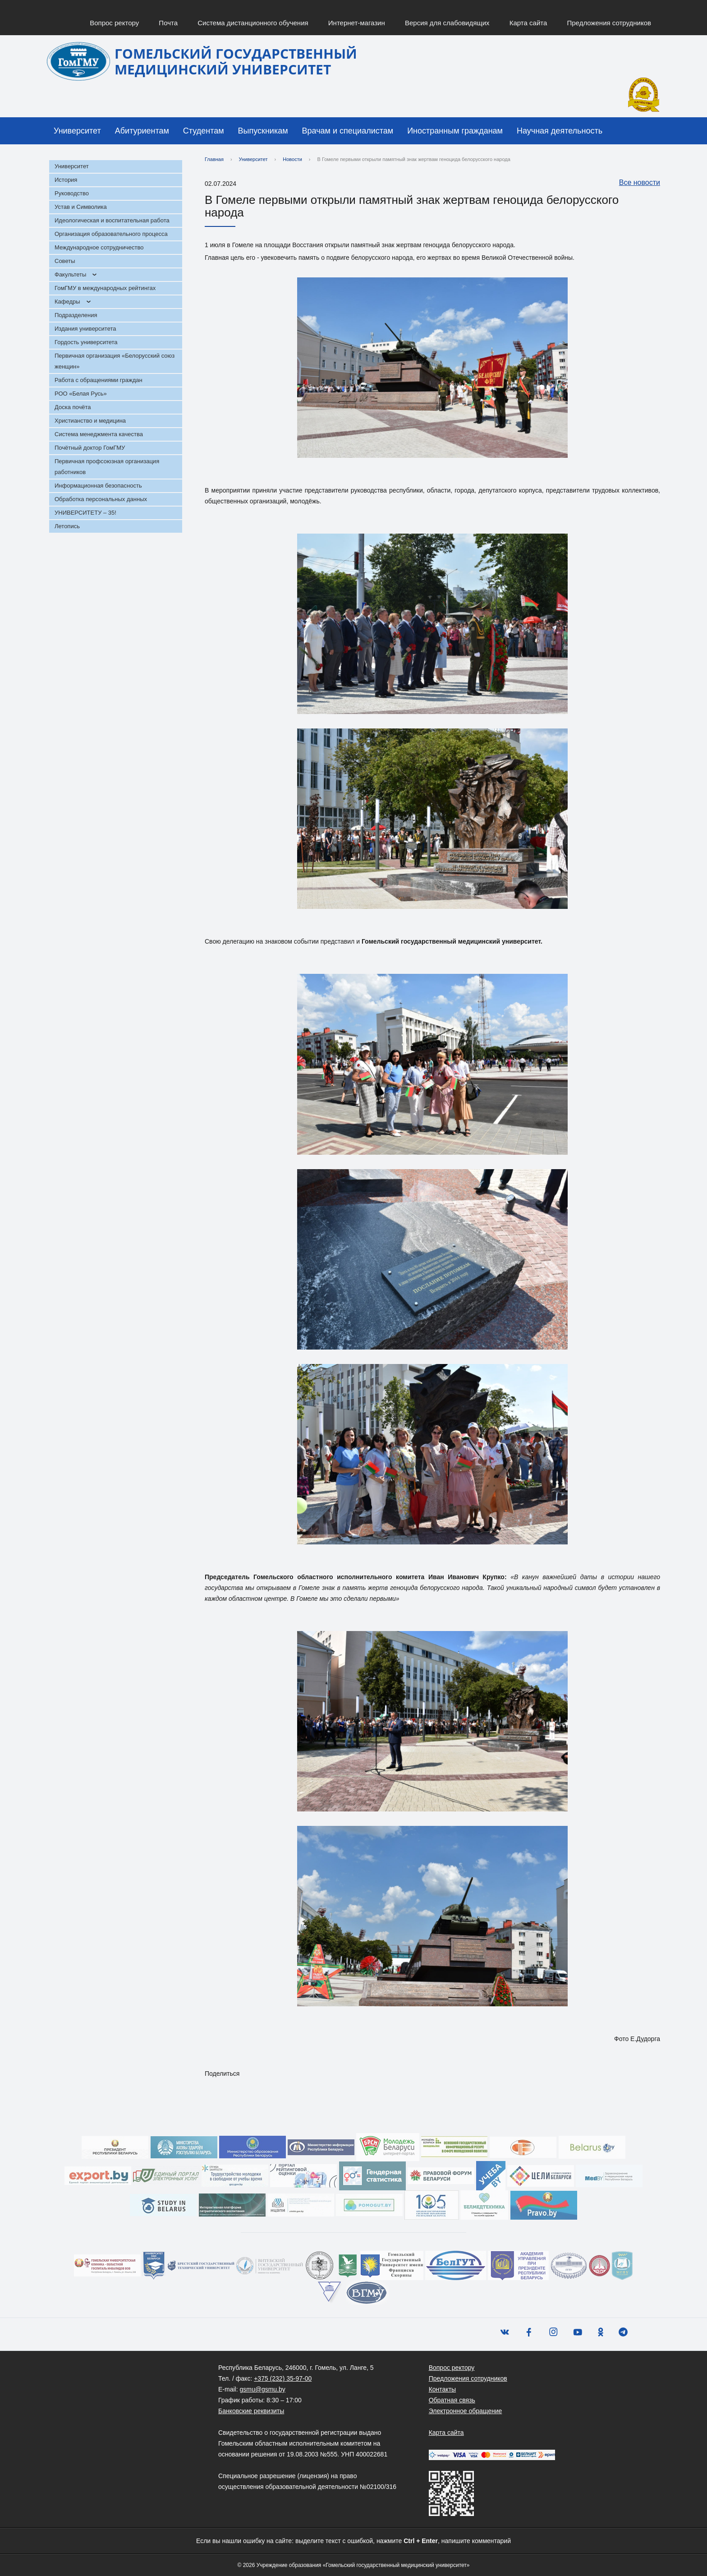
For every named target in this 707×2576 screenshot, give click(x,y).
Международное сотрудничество (99, 247)
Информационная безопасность (98, 485)
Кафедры (67, 301)
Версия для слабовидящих (447, 23)
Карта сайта (528, 23)
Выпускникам (263, 130)
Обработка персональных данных (101, 499)
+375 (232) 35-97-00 (283, 2378)
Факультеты (70, 274)
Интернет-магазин (356, 23)
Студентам (203, 130)
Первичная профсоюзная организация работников (107, 466)
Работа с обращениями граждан (98, 380)
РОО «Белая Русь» (81, 393)
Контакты (442, 2389)
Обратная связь (452, 2400)
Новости (292, 159)
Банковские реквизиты (251, 2411)
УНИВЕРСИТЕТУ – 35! (85, 512)
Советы (65, 261)
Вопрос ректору (114, 23)
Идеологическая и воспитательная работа (112, 220)
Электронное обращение (465, 2411)
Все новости (635, 183)
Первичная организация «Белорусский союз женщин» (114, 361)
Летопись (67, 526)
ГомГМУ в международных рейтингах (105, 288)
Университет (77, 130)
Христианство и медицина (90, 420)
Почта (168, 23)
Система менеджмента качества (99, 434)
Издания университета (85, 328)
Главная (214, 159)
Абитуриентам (142, 130)
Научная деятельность (559, 130)
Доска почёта (73, 407)
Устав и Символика (81, 206)
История (66, 179)
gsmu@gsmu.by (262, 2389)
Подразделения (76, 315)
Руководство (72, 193)
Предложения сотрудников (609, 23)
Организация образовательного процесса (111, 233)
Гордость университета (86, 342)
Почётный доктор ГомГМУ (90, 447)
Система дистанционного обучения (252, 23)
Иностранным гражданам (455, 130)
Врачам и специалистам (348, 130)
